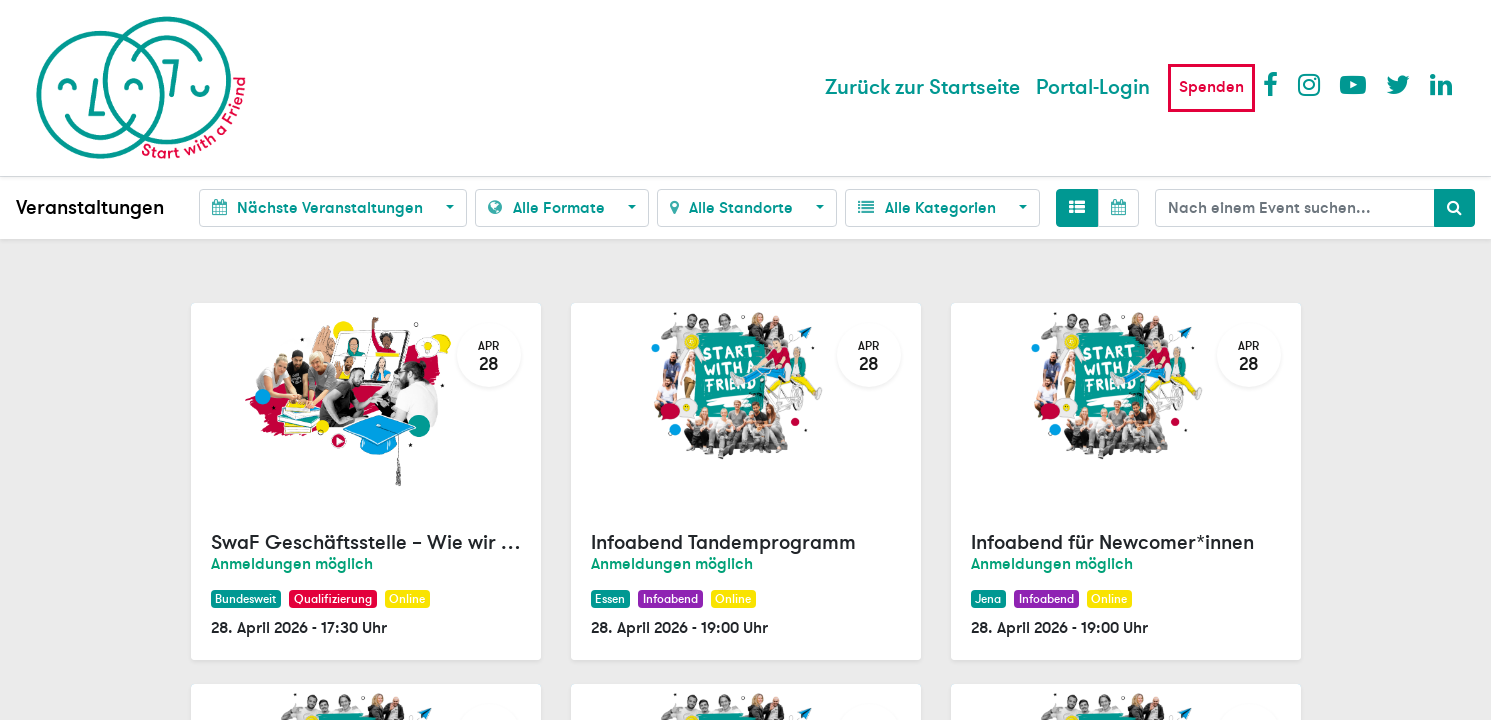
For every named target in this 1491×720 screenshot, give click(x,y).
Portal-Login (1093, 87)
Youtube (1352, 84)
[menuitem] (922, 88)
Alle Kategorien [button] (928, 208)
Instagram (1310, 84)
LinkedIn (1442, 84)
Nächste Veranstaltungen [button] (319, 208)
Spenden (1211, 87)
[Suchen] (1454, 208)
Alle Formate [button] (548, 208)
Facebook (1275, 84)
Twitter (1398, 84)
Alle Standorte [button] (733, 208)
